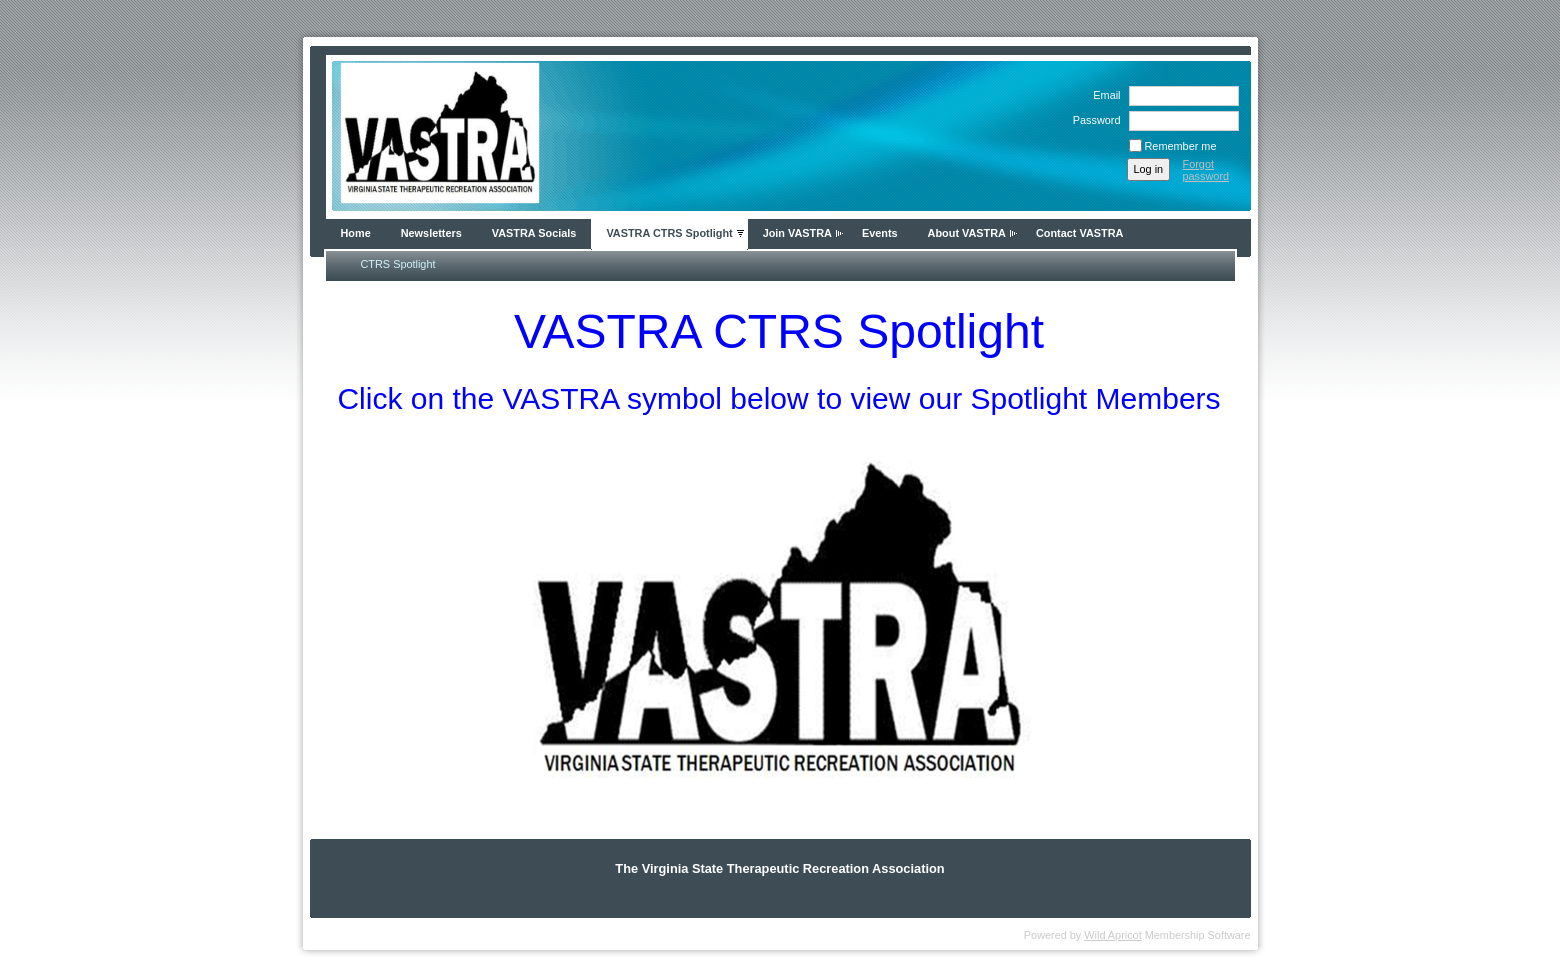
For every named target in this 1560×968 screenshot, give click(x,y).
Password (1093, 120)
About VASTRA (967, 233)
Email (1103, 95)
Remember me (1181, 146)
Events (880, 233)
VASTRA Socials (534, 233)
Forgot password (1206, 170)
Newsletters (431, 233)
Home (356, 233)
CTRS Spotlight (398, 264)
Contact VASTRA (1079, 233)
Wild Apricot (1112, 935)
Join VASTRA (797, 233)
